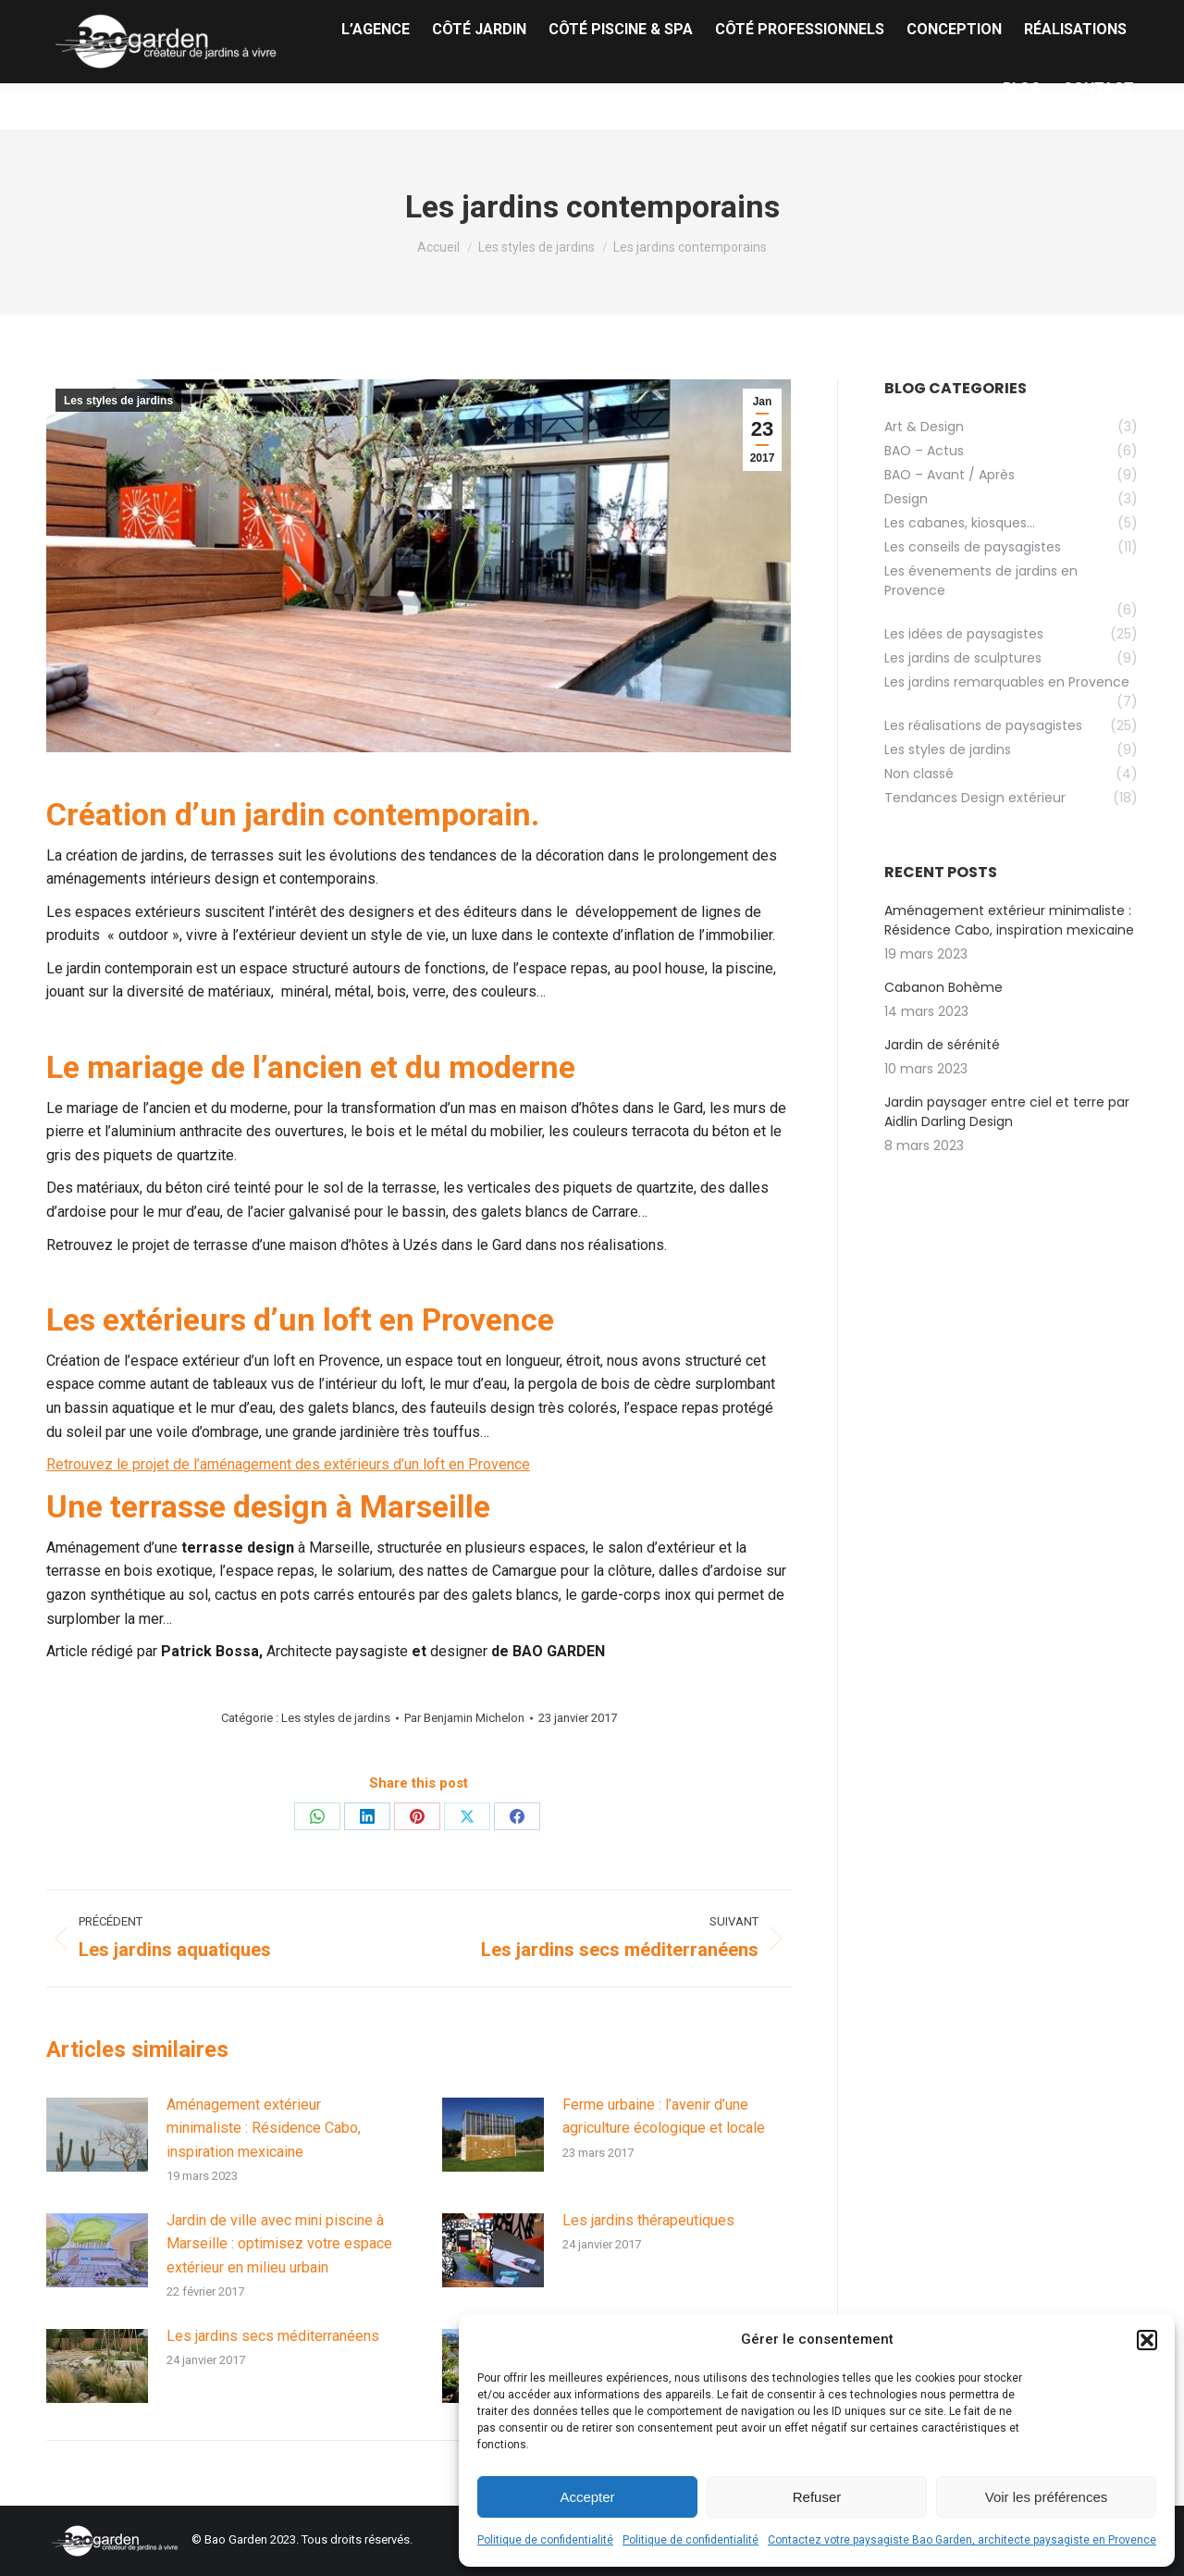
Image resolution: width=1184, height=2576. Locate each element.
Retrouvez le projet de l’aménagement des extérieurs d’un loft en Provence (288, 1464)
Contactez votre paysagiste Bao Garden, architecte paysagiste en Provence (962, 2539)
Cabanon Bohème (943, 987)
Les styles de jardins (118, 400)
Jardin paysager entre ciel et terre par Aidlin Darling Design (1006, 1112)
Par (464, 1718)
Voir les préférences (1046, 2497)
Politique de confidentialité (545, 2539)
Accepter (587, 2497)
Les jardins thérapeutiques (648, 2220)
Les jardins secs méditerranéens (272, 2336)
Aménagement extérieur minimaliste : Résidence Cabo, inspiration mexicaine (263, 2128)
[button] (1147, 2340)
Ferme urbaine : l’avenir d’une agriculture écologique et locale (663, 2116)
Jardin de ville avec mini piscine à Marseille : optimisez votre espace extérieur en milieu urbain (279, 2243)
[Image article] (97, 2135)
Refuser (817, 2497)
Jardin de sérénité (942, 1044)
